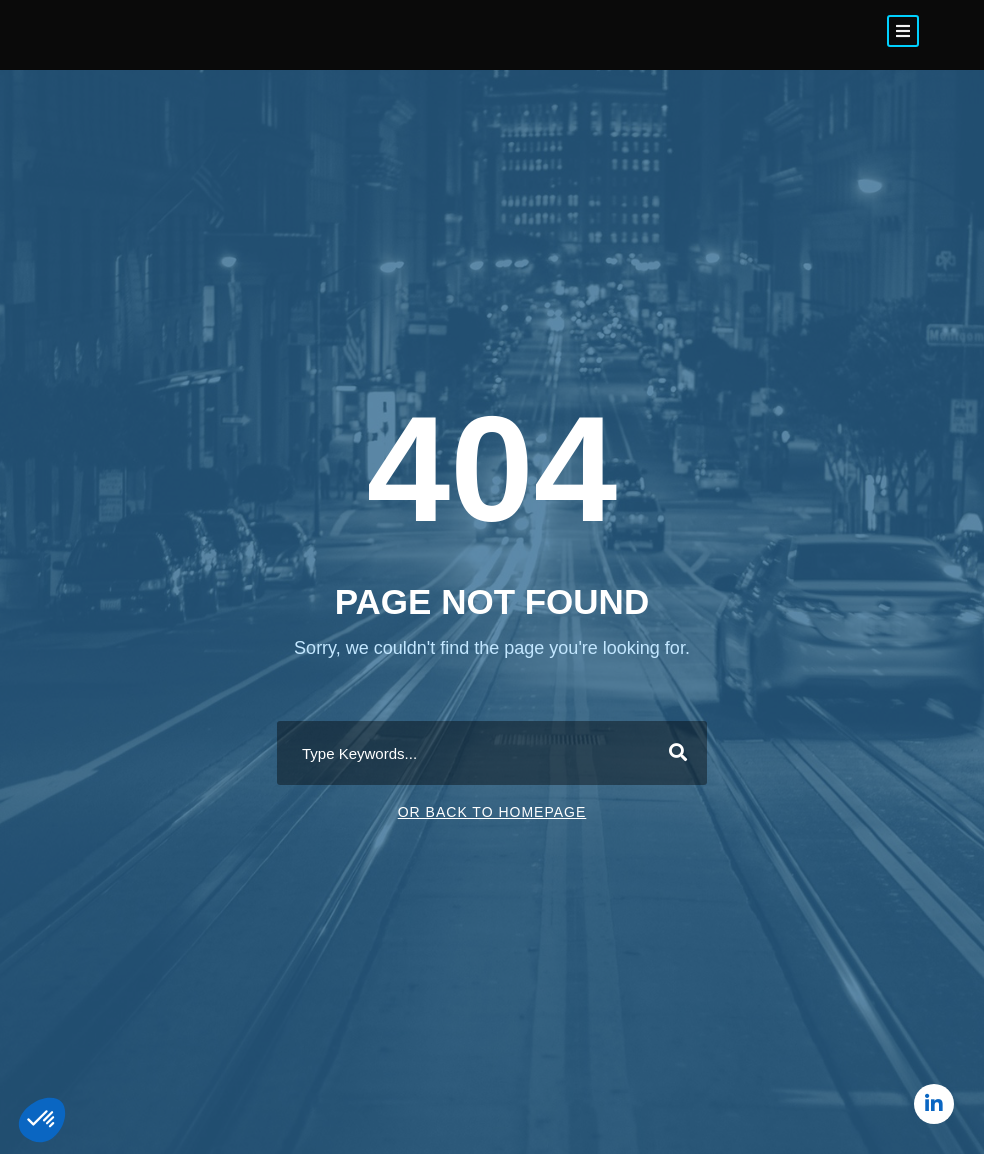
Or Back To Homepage (492, 812)
